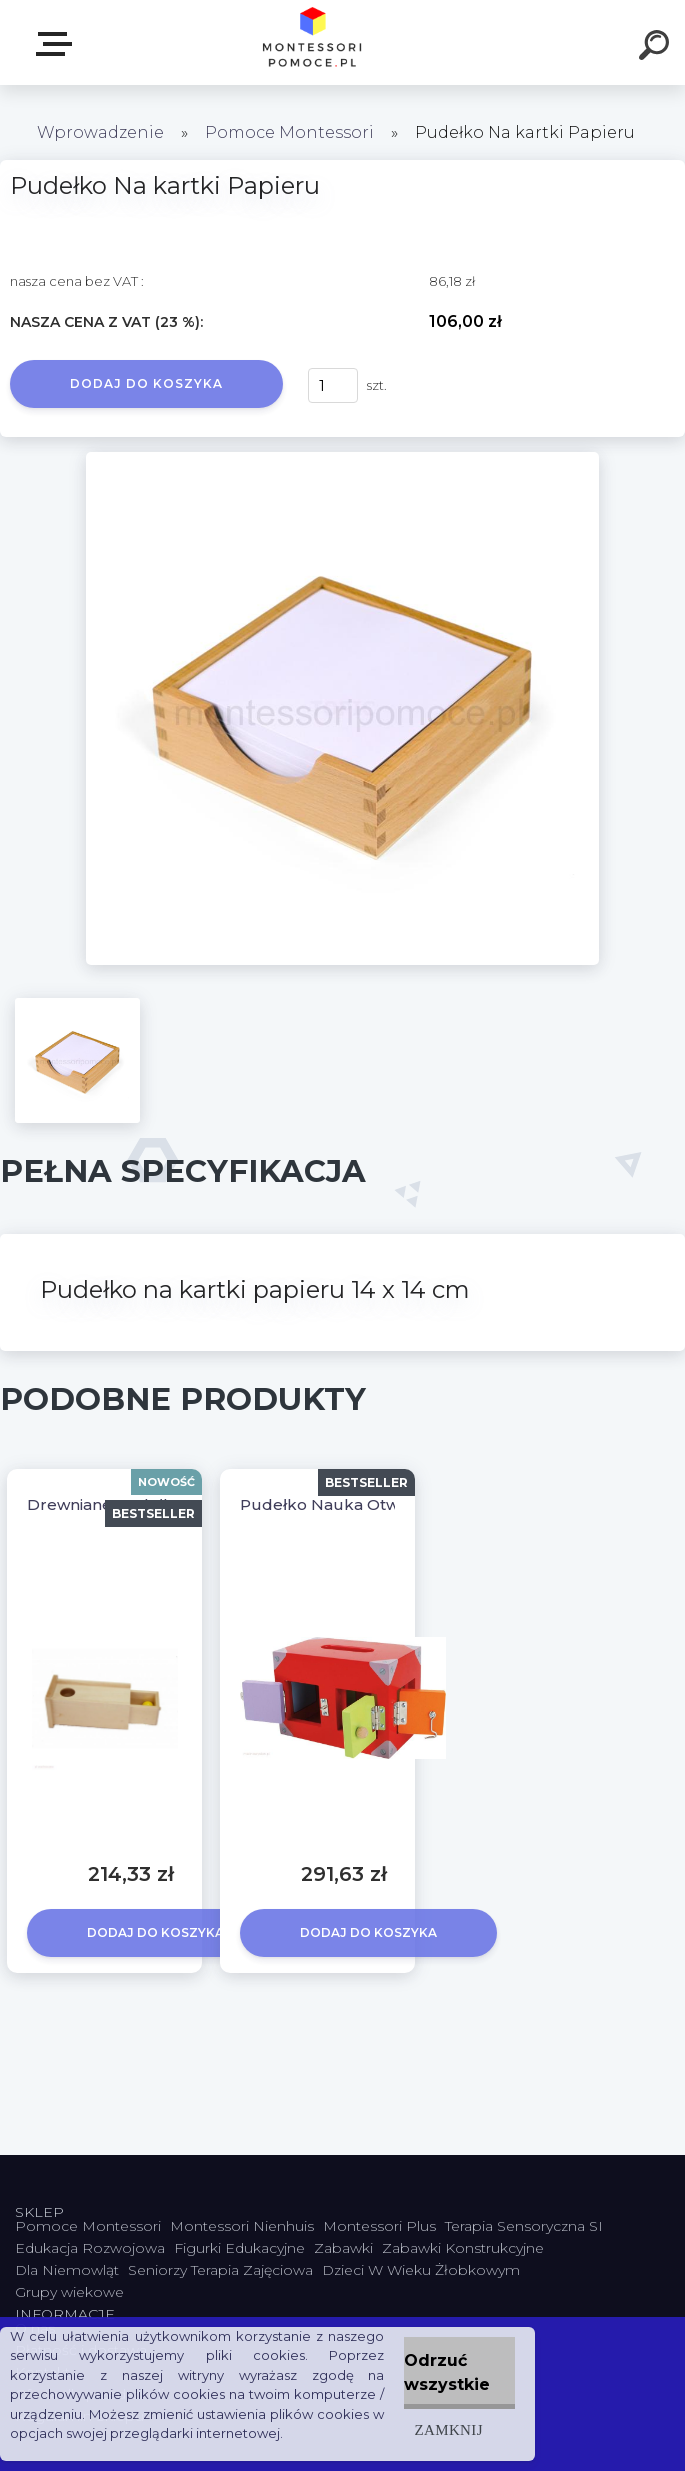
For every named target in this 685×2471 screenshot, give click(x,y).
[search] (657, 48)
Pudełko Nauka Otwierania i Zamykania (392, 1504)
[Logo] (312, 42)
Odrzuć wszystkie (447, 2372)
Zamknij (448, 2429)
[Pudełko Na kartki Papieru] (343, 459)
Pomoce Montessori (289, 132)
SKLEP (58, 44)
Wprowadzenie (100, 132)
